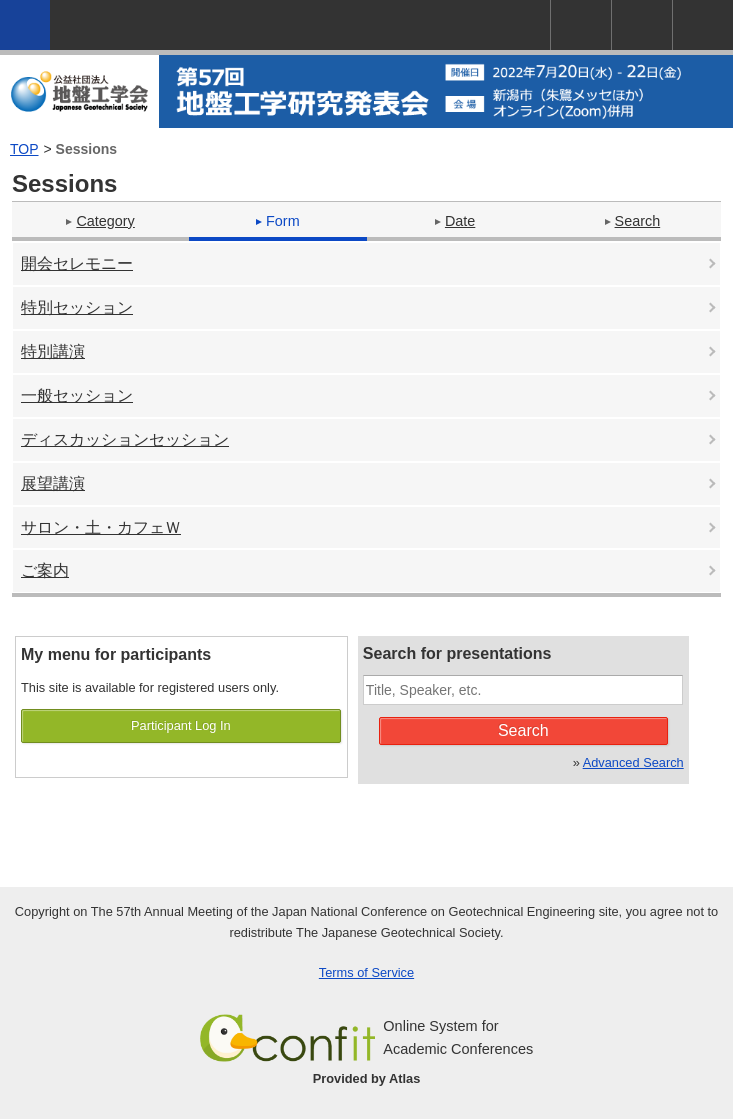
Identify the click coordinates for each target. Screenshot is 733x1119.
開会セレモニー (77, 263)
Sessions (86, 149)
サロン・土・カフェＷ (101, 527)
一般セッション (77, 395)
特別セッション (77, 307)
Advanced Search (633, 762)
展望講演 (53, 483)
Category (100, 221)
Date (455, 221)
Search (633, 221)
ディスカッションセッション (125, 439)
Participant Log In (181, 725)
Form (278, 221)
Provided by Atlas (367, 1078)
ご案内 (45, 570)
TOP (24, 149)
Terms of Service (366, 972)
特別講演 (53, 351)
